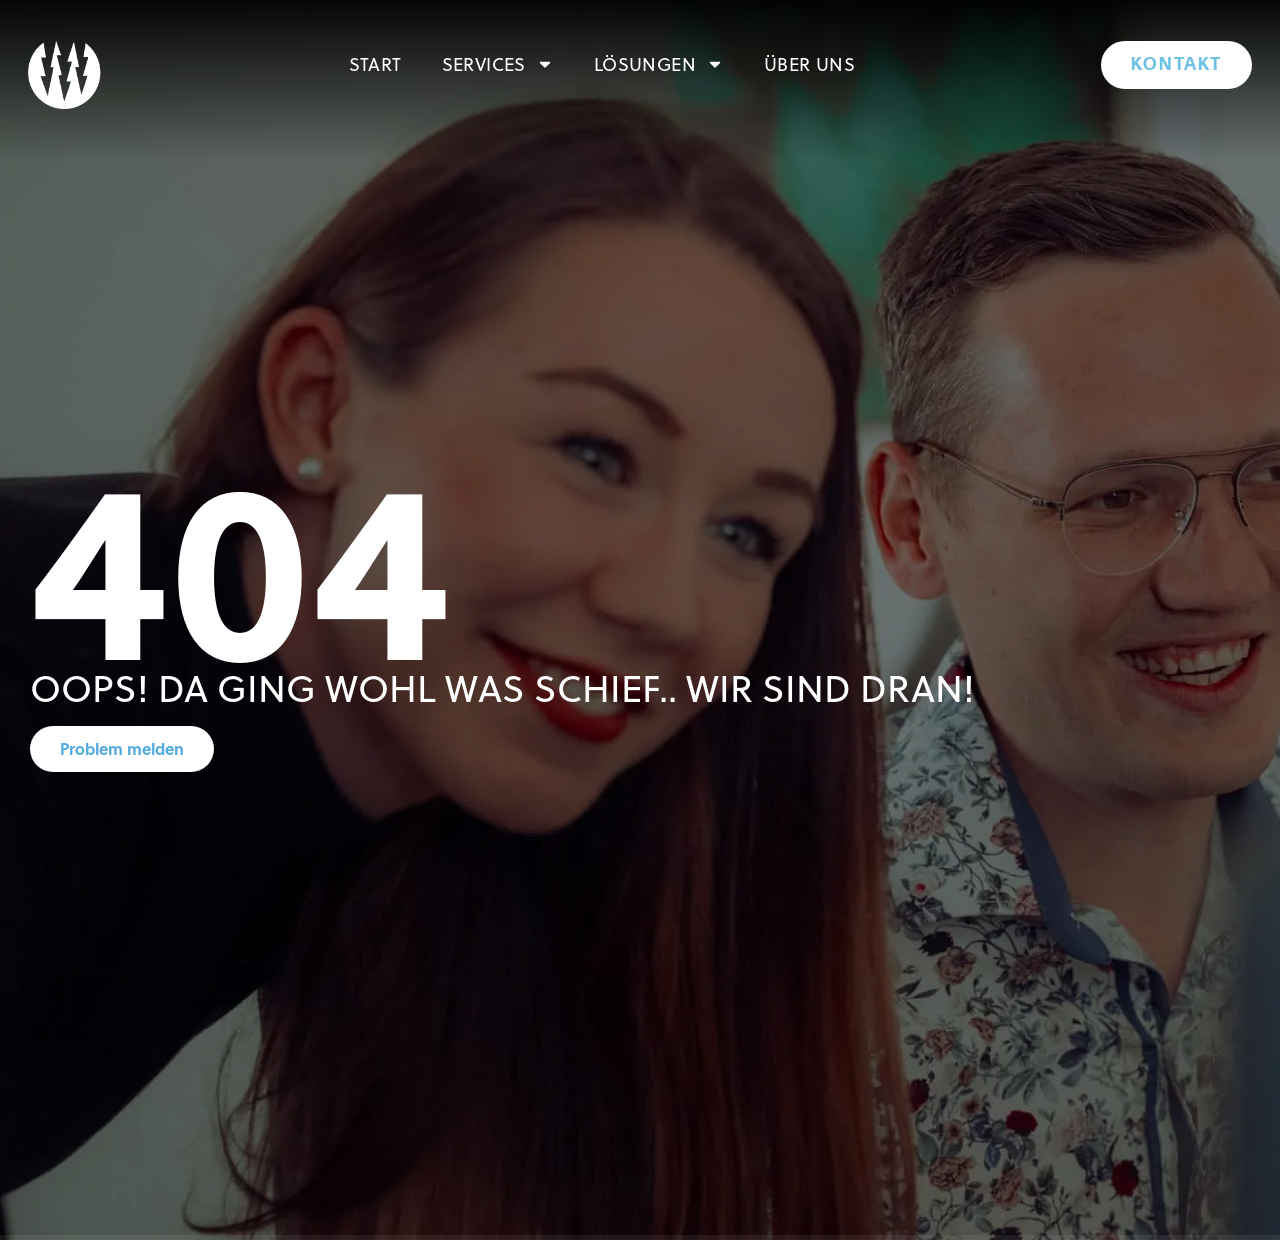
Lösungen (659, 64)
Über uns (809, 63)
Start (375, 63)
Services (498, 64)
